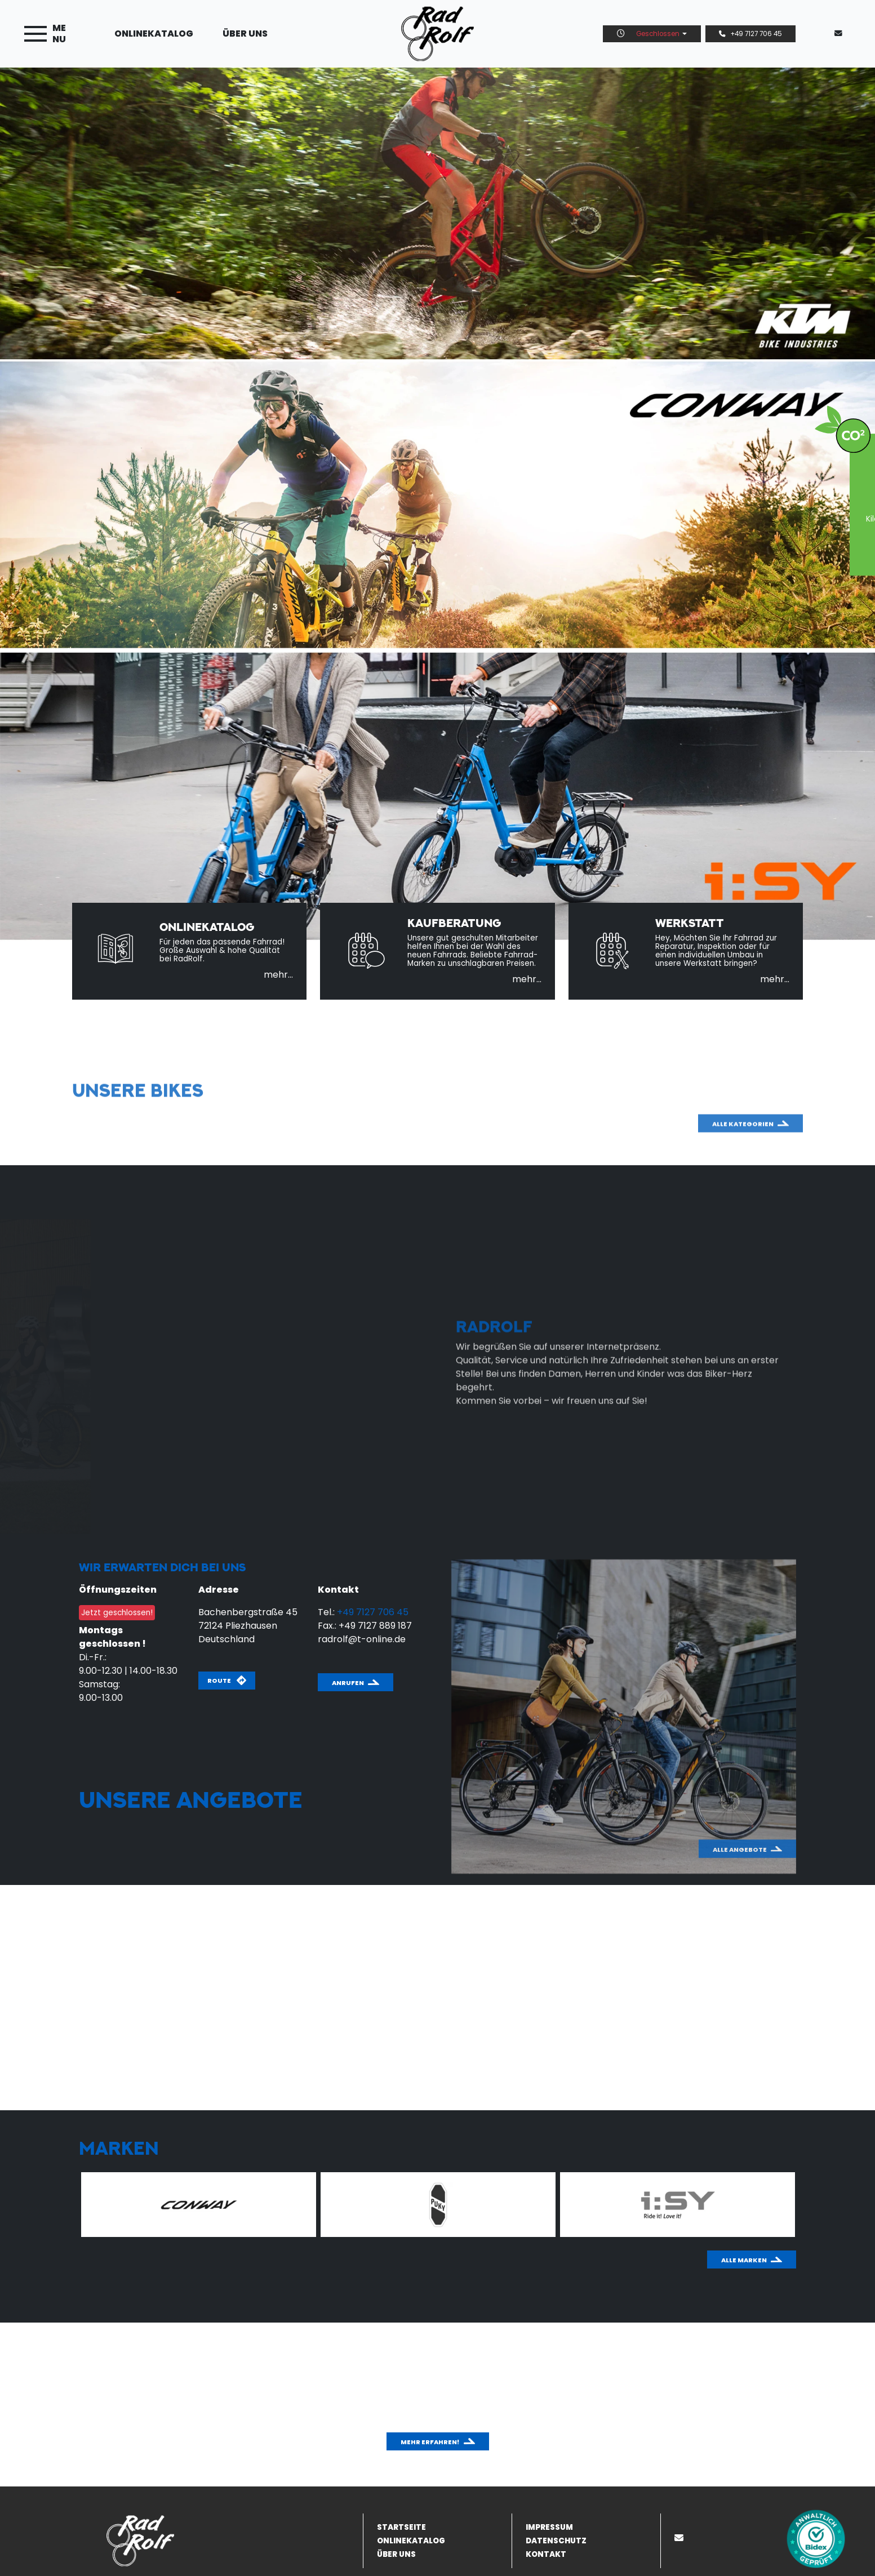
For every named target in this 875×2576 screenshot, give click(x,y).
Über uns (245, 33)
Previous (46, 2207)
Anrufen (348, 1682)
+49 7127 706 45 (750, 33)
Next (811, 2207)
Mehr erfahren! (430, 2441)
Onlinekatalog (153, 33)
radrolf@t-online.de (362, 1639)
